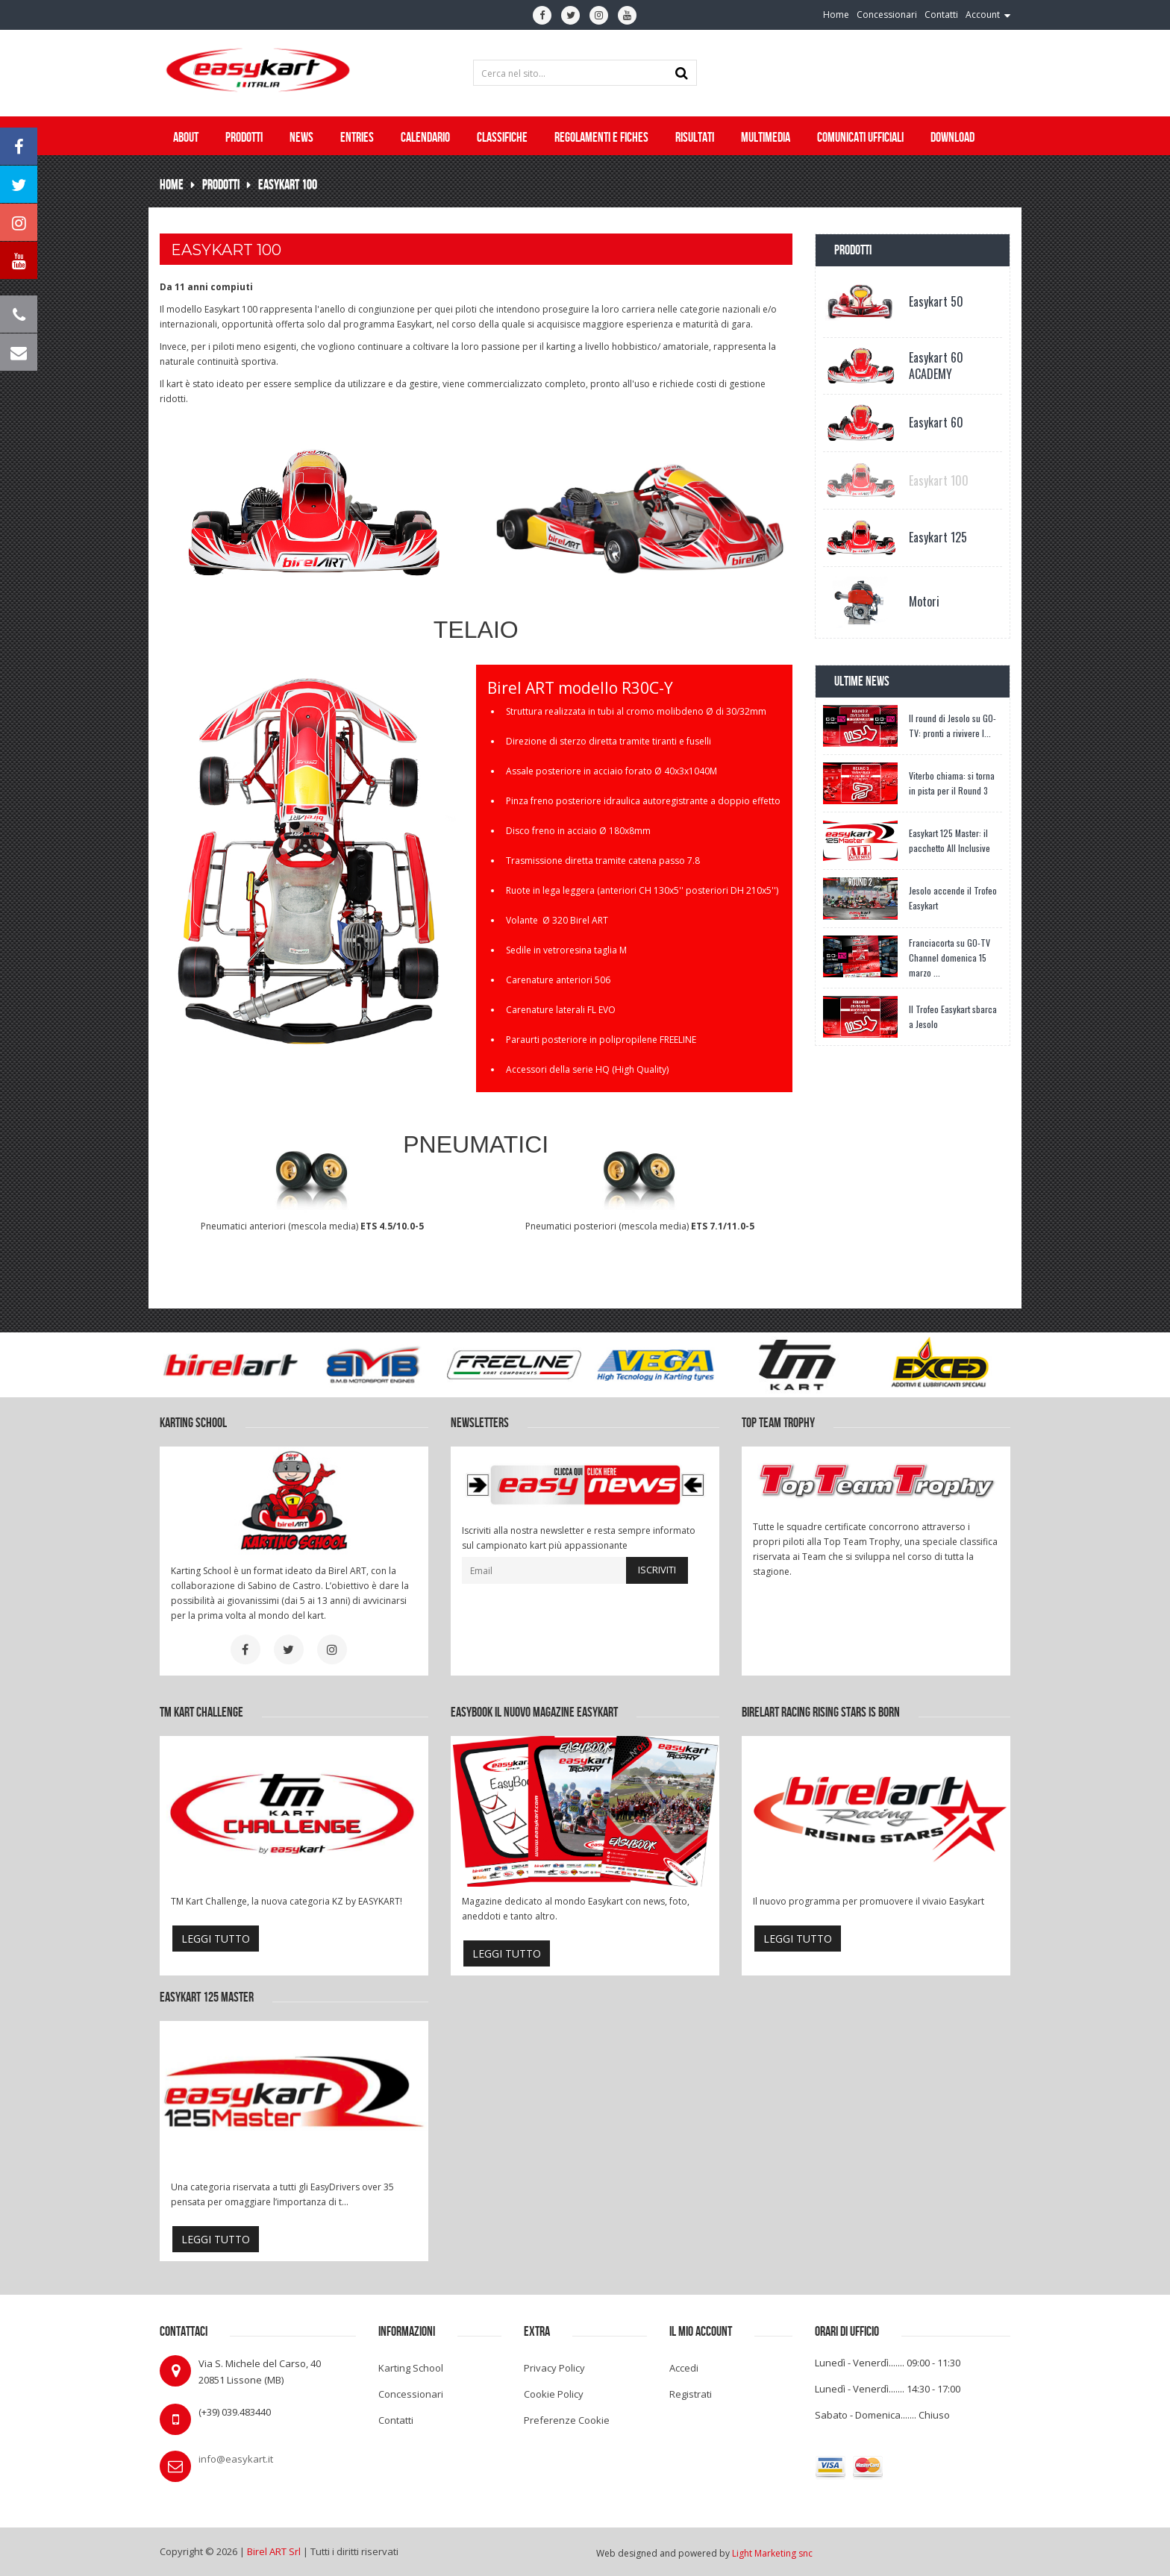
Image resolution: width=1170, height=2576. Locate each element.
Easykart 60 (936, 422)
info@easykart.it (235, 2459)
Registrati (690, 2394)
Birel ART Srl (274, 2551)
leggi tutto (215, 1938)
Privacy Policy (554, 2368)
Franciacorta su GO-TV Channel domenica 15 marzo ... (949, 957)
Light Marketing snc (772, 2553)
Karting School (410, 2368)
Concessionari (410, 2394)
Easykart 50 (936, 301)
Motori (924, 601)
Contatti (395, 2420)
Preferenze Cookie (567, 2420)
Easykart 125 (938, 537)
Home (172, 184)
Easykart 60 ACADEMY (936, 365)
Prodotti (221, 184)
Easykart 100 (287, 184)
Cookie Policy (554, 2394)
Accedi (683, 2368)
